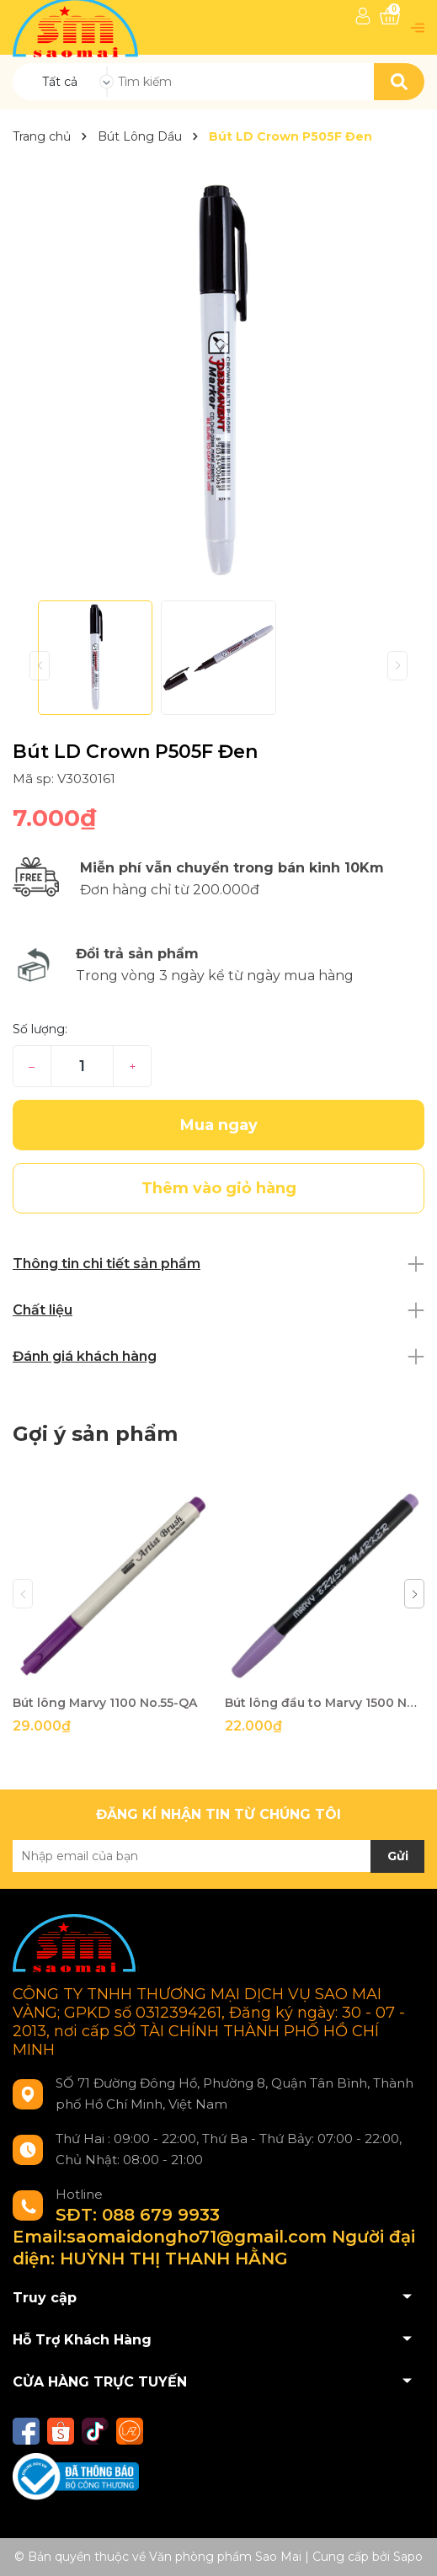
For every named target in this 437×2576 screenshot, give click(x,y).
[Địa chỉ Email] (218, 1856)
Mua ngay (219, 1125)
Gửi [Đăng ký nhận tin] (397, 1856)
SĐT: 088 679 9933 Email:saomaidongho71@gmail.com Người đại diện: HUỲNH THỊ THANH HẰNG (214, 2237)
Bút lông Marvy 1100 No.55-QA (105, 1702)
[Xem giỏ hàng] (389, 16)
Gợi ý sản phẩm (95, 1433)
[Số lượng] (82, 1066)
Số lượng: (40, 1029)
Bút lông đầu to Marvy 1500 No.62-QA (324, 1702)
